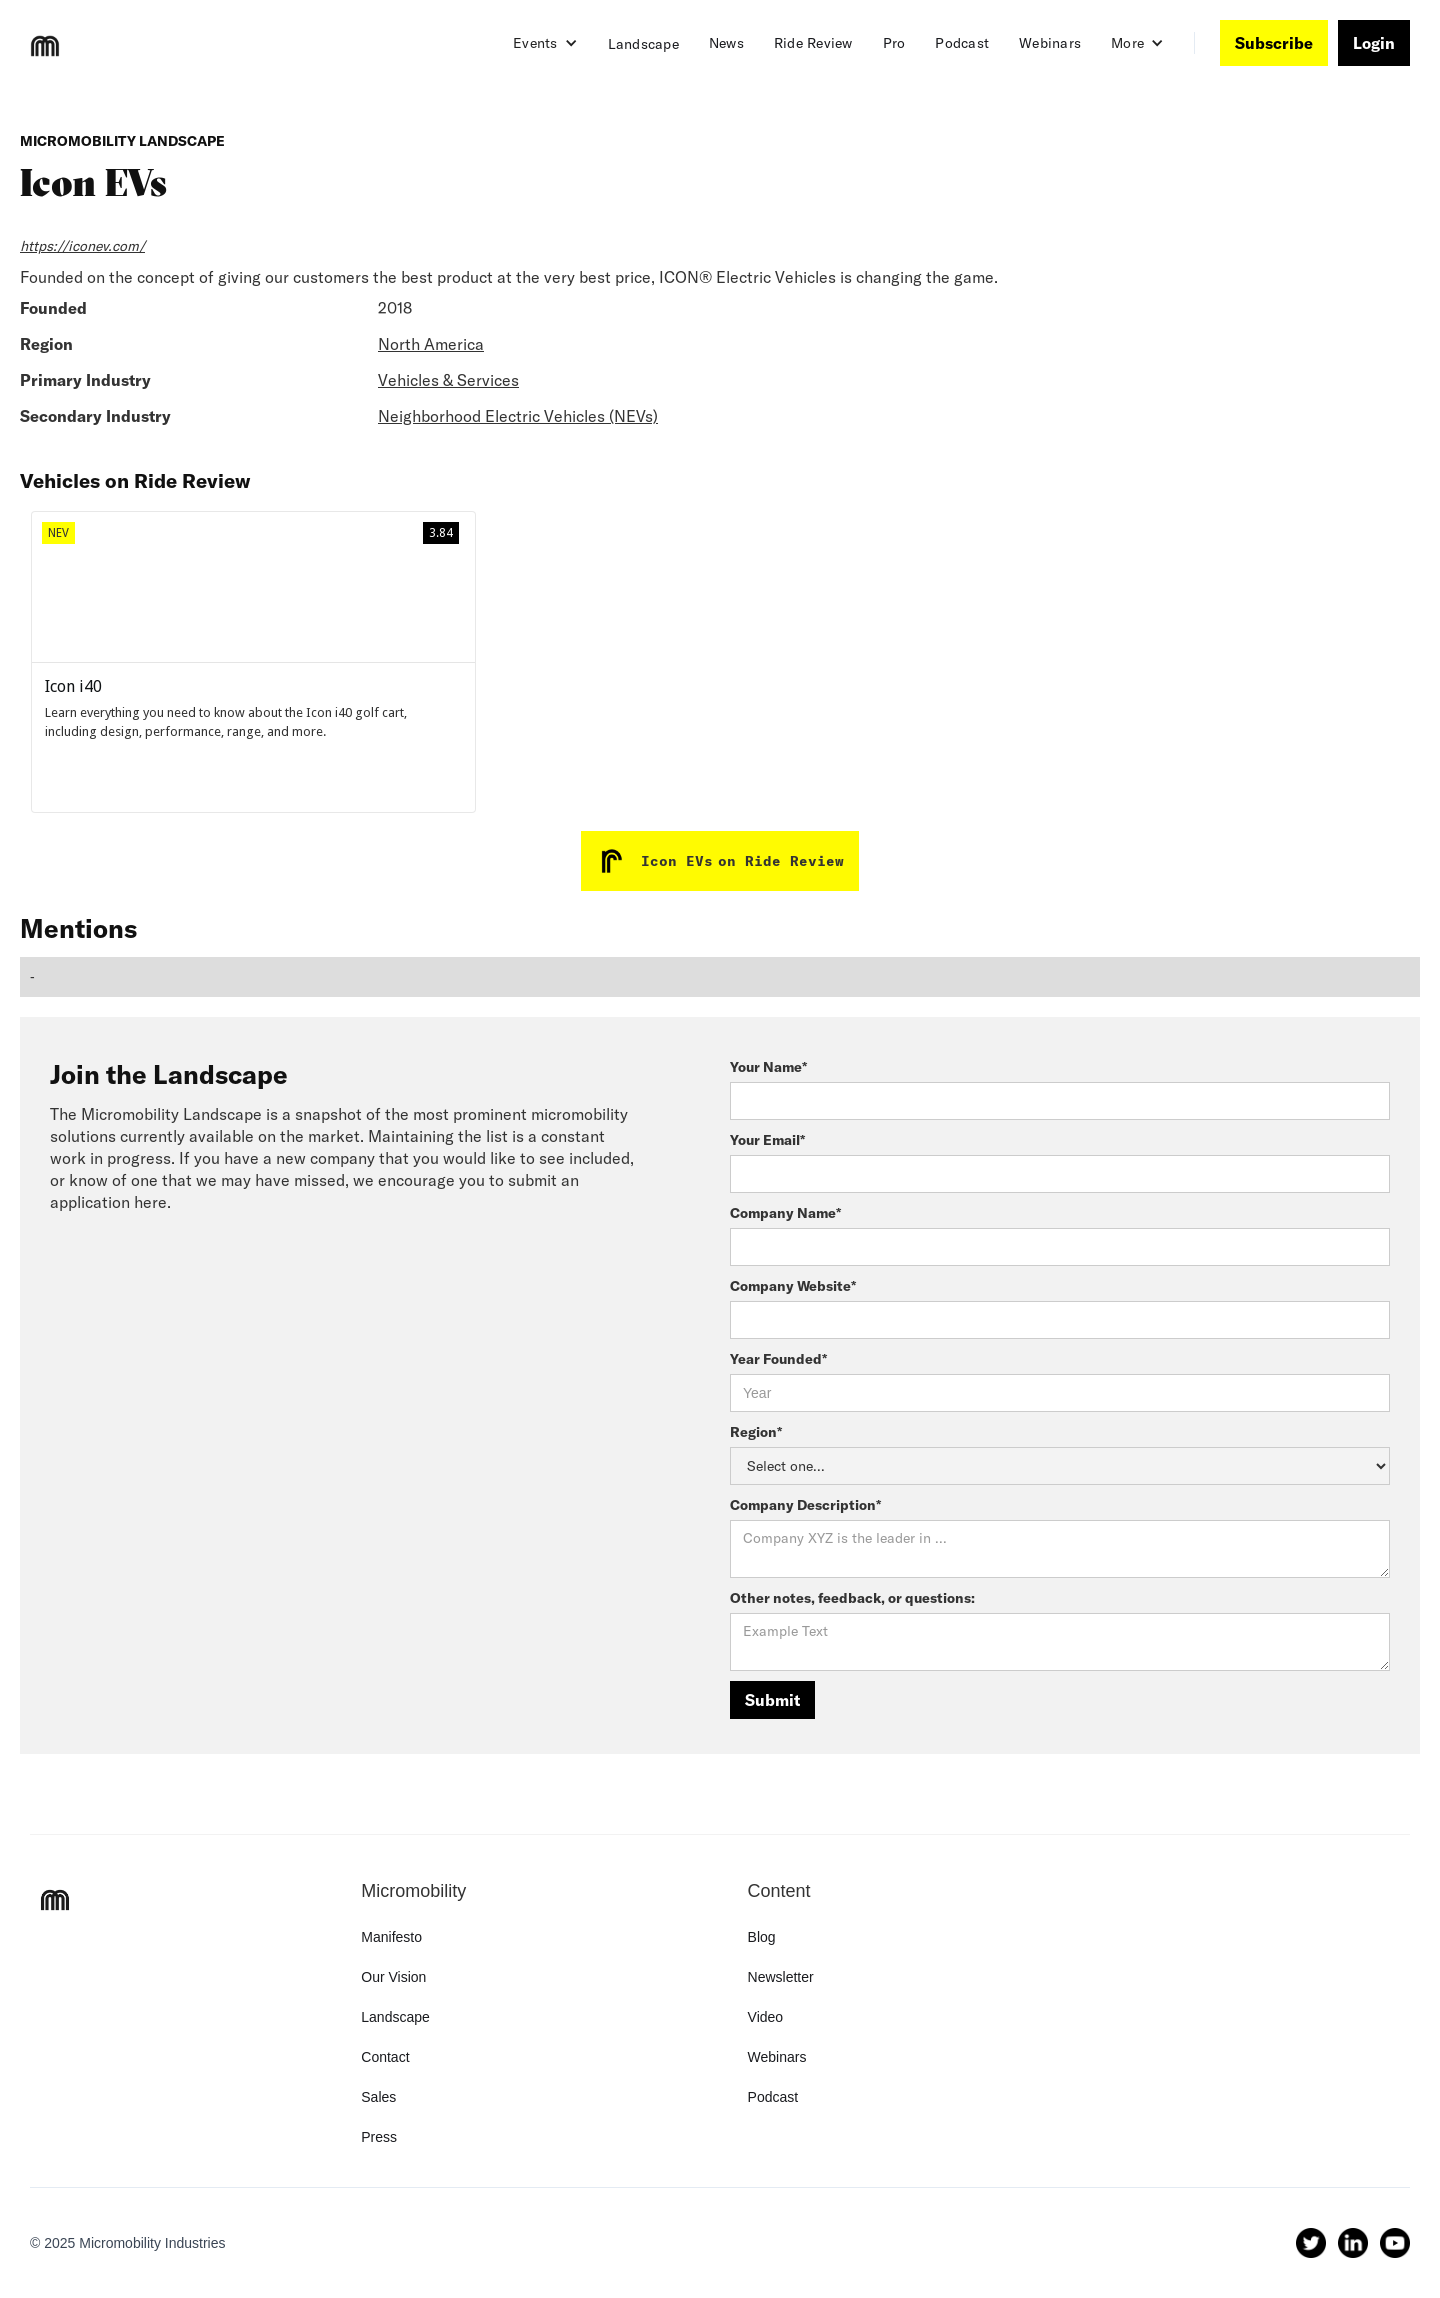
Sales (378, 2097)
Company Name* (785, 1213)
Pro (894, 43)
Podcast (962, 43)
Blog (762, 1937)
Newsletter (781, 1977)
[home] (45, 46)
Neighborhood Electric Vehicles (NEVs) (518, 416)
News (726, 43)
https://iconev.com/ (82, 246)
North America (431, 344)
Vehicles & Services (448, 380)
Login (1374, 43)
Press (379, 2137)
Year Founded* (778, 1359)
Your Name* (768, 1067)
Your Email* (767, 1140)
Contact (385, 2057)
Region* (756, 1432)
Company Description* (805, 1505)
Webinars (1050, 43)
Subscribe (1274, 43)
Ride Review (813, 43)
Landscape (643, 44)
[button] (545, 43)
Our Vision (393, 1977)
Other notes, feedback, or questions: (852, 1598)
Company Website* (793, 1286)
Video (766, 2017)
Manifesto (391, 1937)
